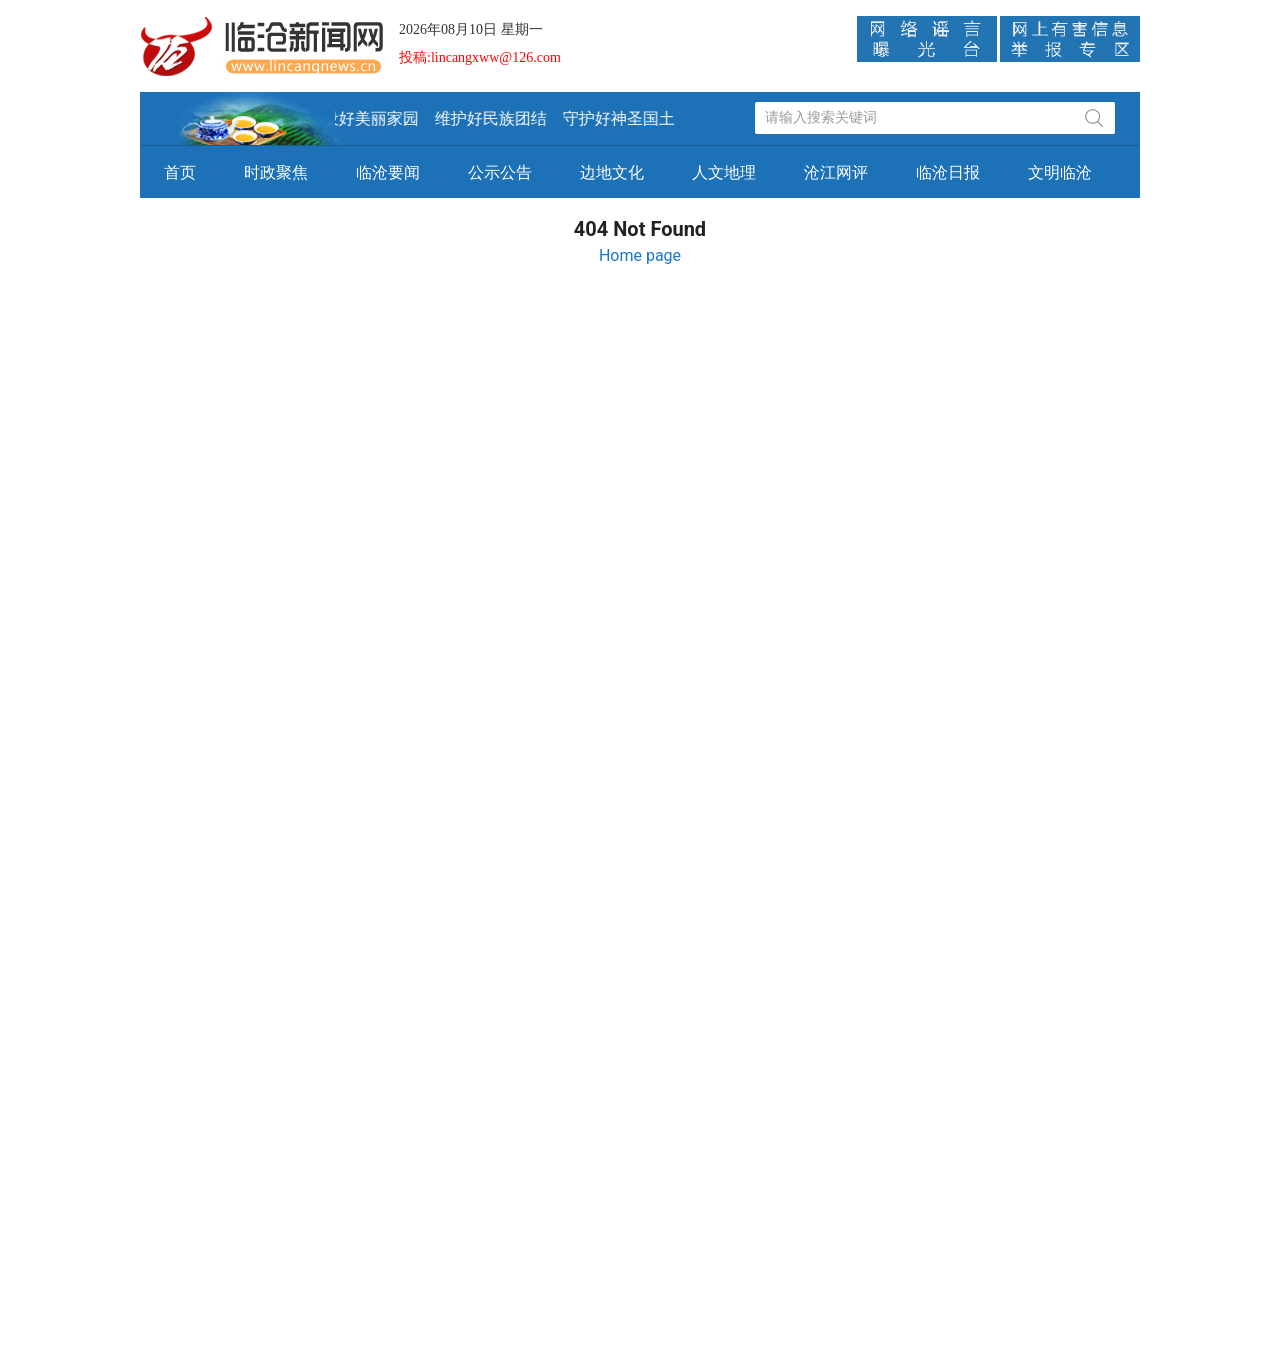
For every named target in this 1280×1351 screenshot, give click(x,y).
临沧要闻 (388, 172)
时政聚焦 (276, 172)
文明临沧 (1060, 172)
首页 (180, 172)
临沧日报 (948, 172)
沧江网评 (836, 172)
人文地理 (724, 172)
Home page (640, 255)
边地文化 (612, 172)
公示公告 (500, 172)
